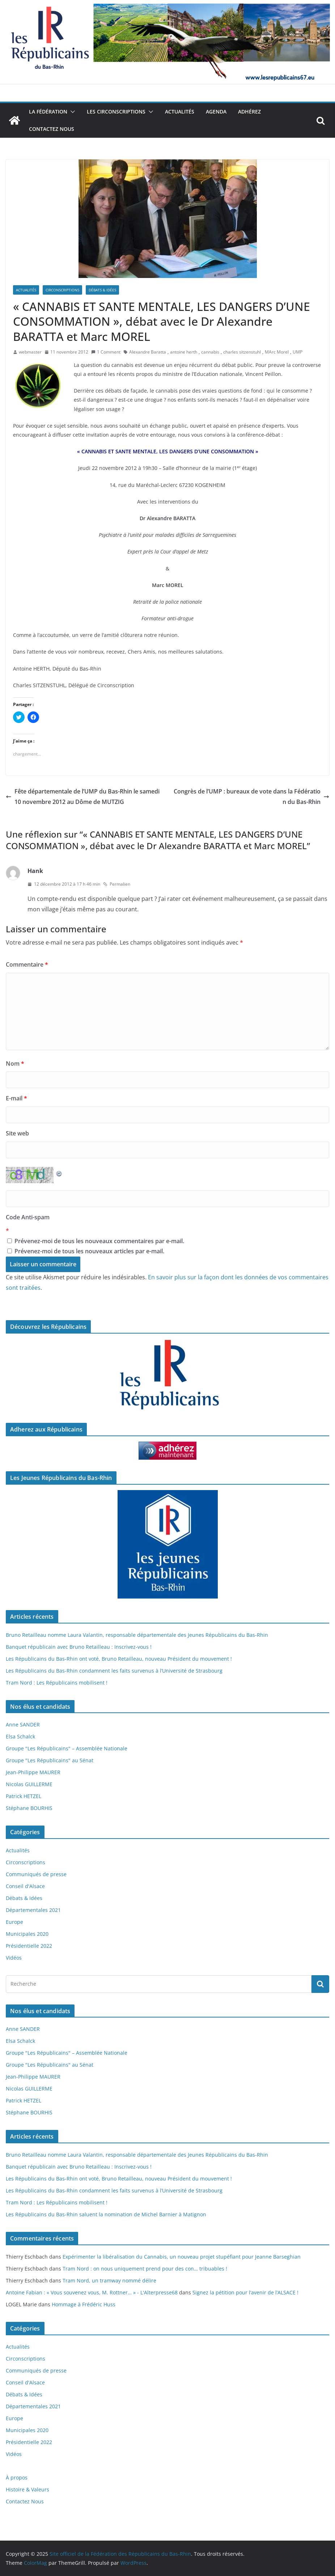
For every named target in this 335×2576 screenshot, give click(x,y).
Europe (14, 1921)
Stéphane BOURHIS (29, 1808)
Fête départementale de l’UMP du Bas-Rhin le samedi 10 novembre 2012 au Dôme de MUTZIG (83, 796)
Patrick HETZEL (23, 1796)
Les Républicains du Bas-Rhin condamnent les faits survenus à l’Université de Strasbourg (114, 1670)
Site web (17, 1133)
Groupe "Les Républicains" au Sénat (49, 1760)
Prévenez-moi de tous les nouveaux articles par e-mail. (89, 1251)
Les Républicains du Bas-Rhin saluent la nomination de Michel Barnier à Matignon (106, 2214)
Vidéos (14, 1957)
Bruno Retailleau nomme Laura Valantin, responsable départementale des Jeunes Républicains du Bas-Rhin (137, 1634)
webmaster (30, 352)
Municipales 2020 (27, 1933)
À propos (16, 2477)
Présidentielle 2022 (29, 1945)
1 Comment (105, 352)
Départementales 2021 (33, 1910)
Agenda (216, 111)
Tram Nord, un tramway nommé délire (109, 2280)
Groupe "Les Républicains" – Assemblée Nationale (66, 1748)
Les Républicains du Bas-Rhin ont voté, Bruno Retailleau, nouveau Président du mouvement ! (119, 1658)
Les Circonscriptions (116, 111)
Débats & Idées (102, 289)
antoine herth (183, 352)
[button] (71, 112)
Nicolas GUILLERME (29, 1784)
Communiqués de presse (36, 1874)
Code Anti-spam (28, 1217)
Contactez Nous (51, 128)
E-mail (16, 1098)
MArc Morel (277, 352)
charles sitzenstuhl (242, 352)
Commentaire (27, 964)
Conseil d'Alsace (25, 1886)
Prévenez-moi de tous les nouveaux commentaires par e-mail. (99, 1241)
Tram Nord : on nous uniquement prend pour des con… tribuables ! (145, 2268)
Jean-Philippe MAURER (33, 1772)
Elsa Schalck (20, 1736)
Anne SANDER (23, 1724)
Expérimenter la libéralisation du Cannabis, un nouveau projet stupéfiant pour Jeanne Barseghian (182, 2256)
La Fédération (48, 111)
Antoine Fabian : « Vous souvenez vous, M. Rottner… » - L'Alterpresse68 (92, 2292)
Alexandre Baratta (147, 352)
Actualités (179, 111)
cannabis (210, 352)
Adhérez (249, 111)
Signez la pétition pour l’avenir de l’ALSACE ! (245, 2292)
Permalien (116, 884)
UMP (297, 352)
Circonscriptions (62, 289)
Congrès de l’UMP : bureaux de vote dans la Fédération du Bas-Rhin (251, 796)
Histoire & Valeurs (27, 2489)
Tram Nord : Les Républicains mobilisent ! (56, 1682)
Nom (15, 1063)
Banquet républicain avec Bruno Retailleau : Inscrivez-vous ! (79, 1646)
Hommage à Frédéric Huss (83, 2304)
